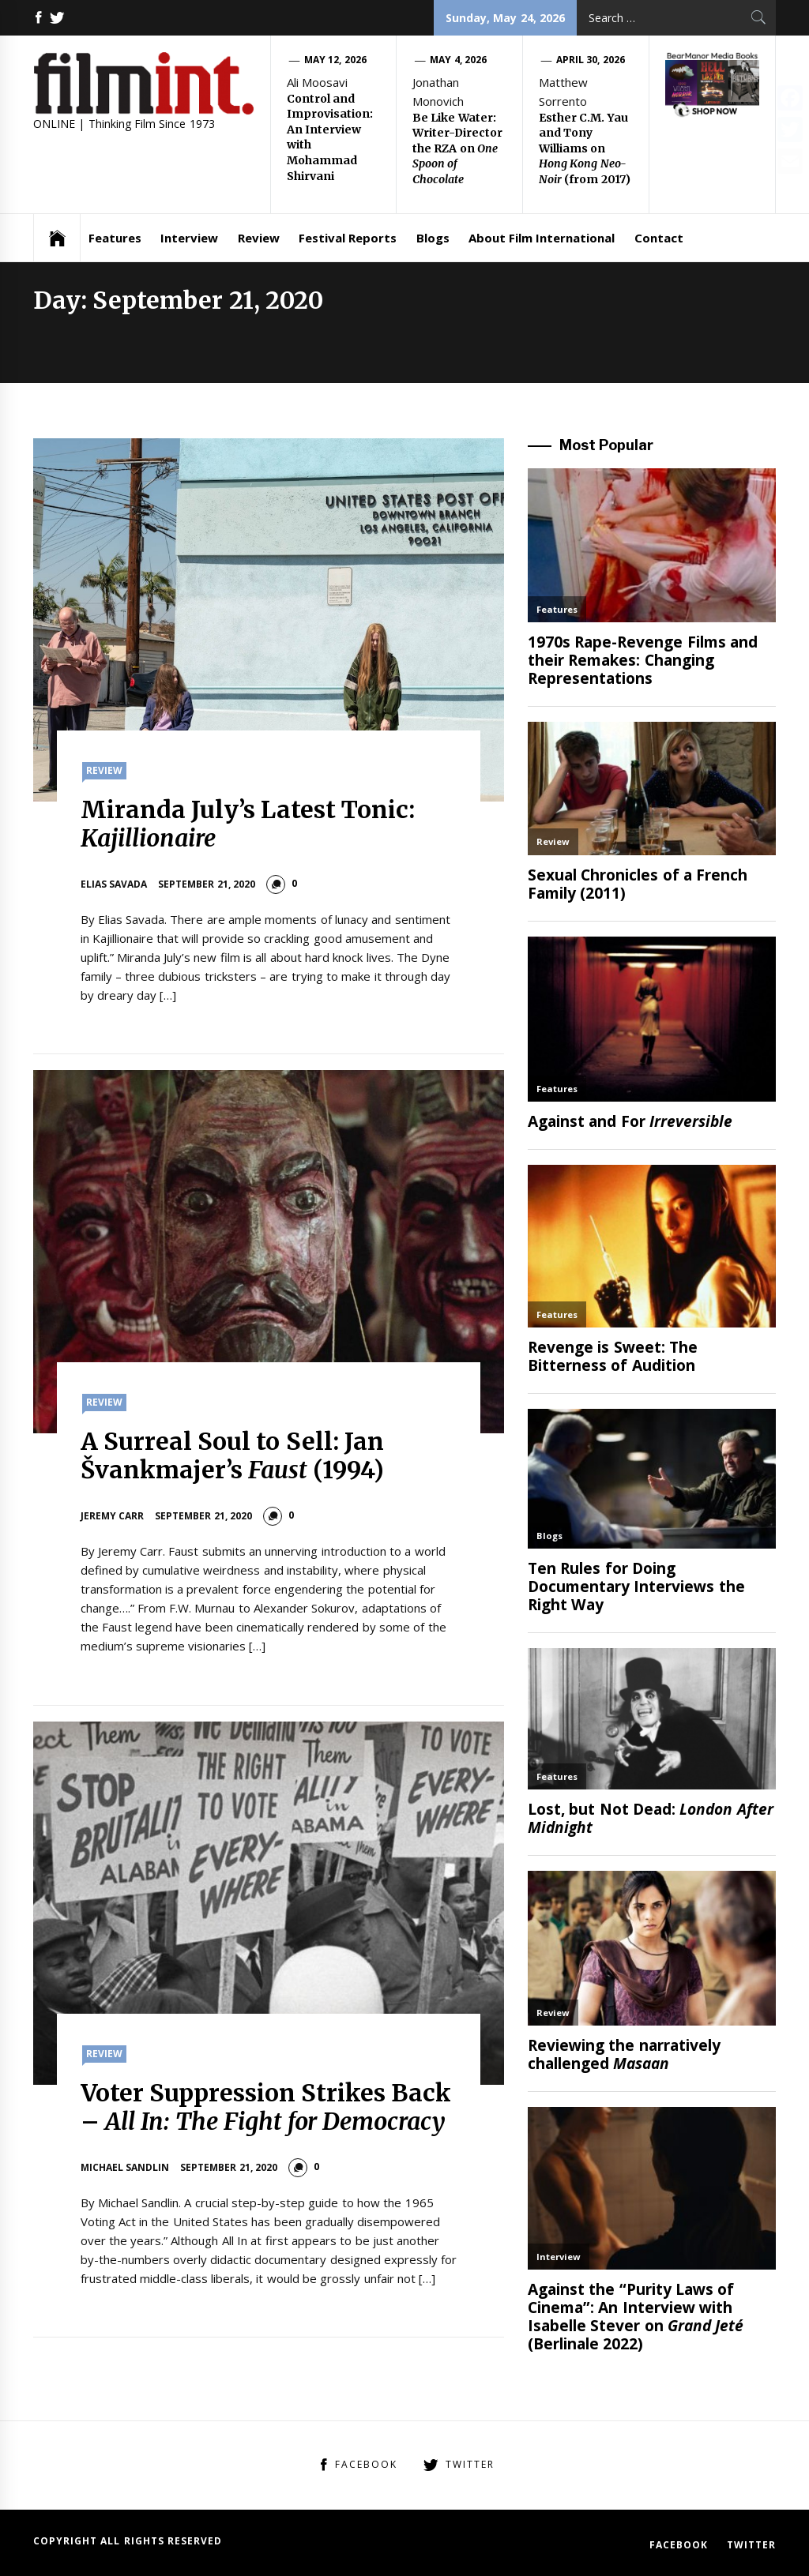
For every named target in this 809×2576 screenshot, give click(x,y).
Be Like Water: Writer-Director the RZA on (457, 148)
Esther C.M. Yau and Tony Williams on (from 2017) (584, 148)
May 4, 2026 (458, 59)
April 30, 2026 (590, 59)
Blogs (433, 238)
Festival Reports (348, 238)
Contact (658, 238)
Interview (189, 238)
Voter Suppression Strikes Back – (266, 2107)
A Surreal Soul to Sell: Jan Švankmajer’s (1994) (233, 1455)
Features (114, 238)
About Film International (541, 238)
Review (259, 238)
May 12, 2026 (335, 59)
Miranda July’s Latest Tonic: (248, 823)
